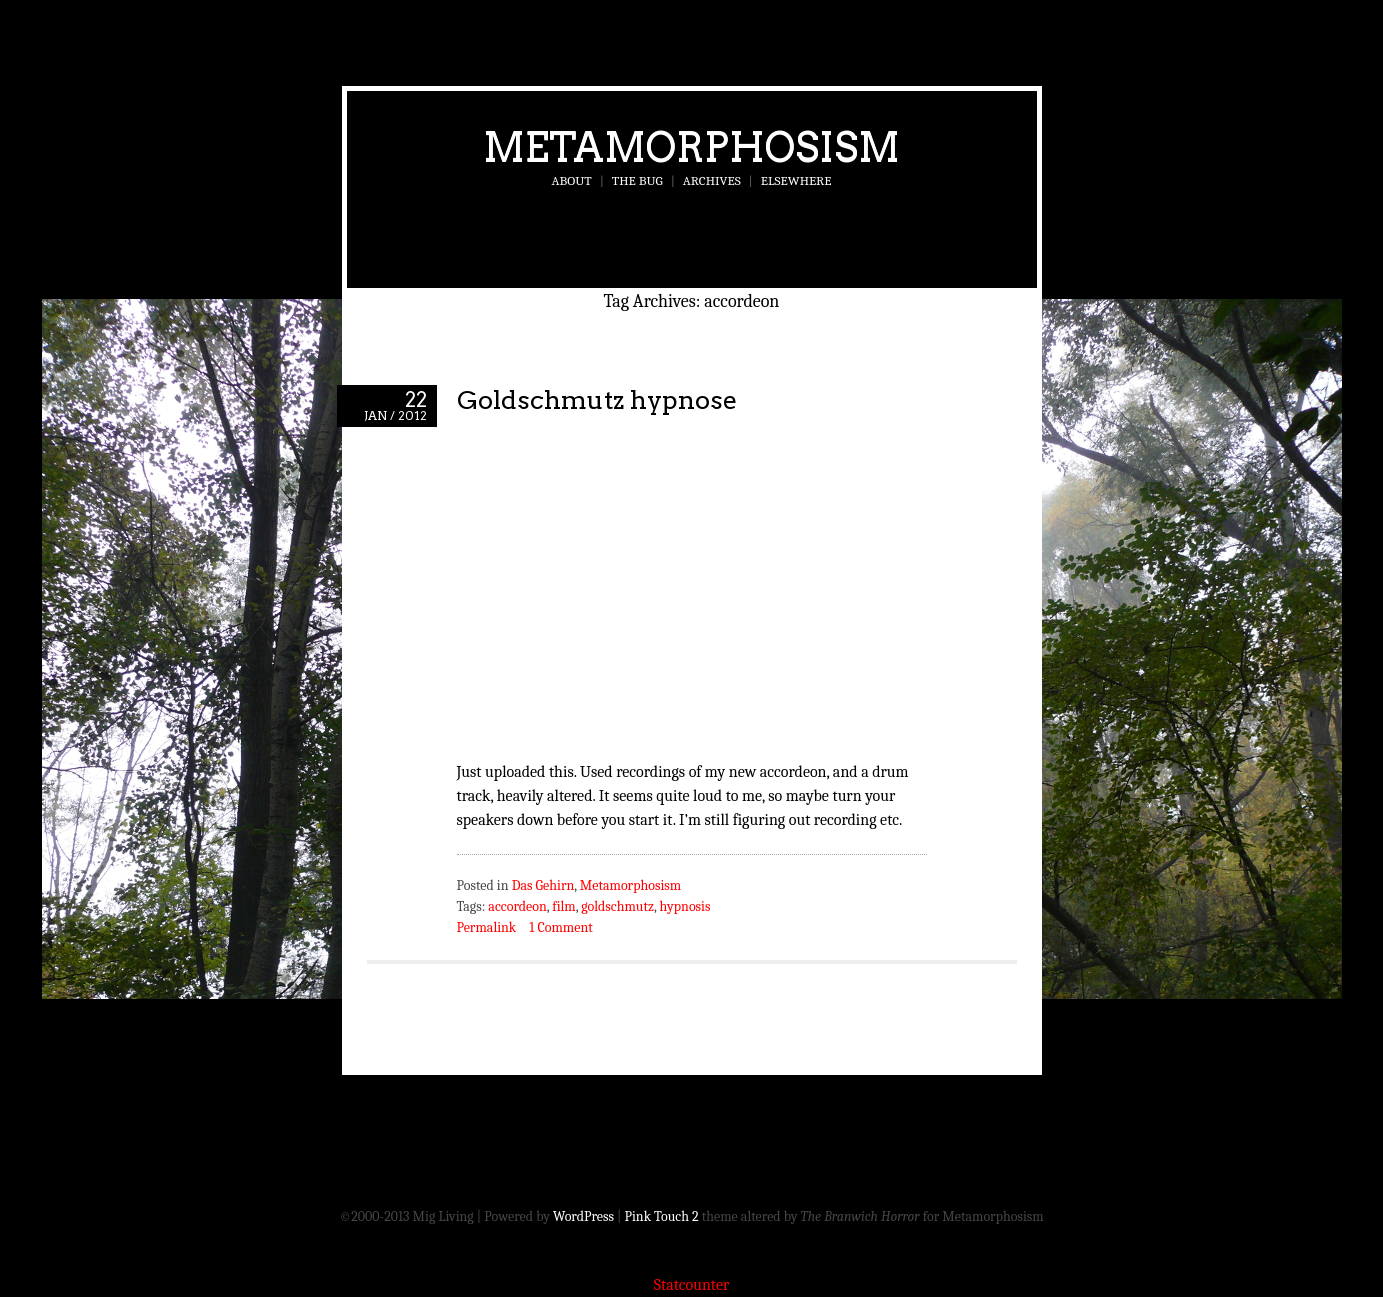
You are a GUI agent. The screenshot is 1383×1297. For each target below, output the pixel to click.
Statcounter (692, 1285)
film (563, 906)
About (572, 180)
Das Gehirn (543, 885)
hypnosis (685, 906)
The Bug (637, 180)
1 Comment (560, 927)
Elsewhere (796, 180)
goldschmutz (617, 906)
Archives (712, 180)
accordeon (517, 906)
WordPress (583, 1216)
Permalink (487, 927)
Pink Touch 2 (662, 1216)
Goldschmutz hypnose (597, 399)
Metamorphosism (691, 147)
